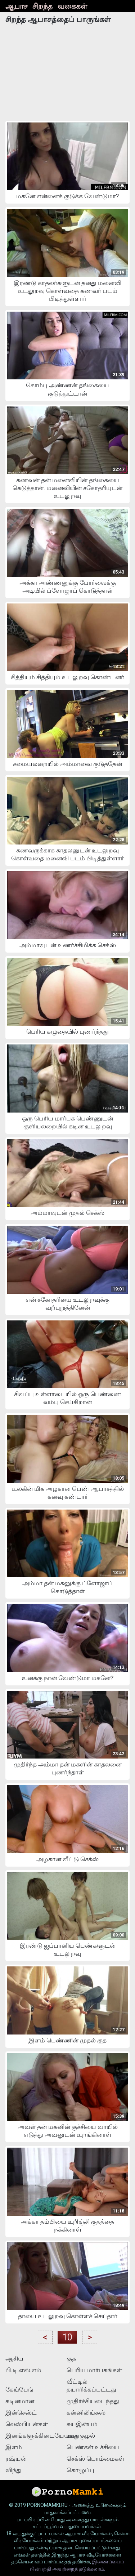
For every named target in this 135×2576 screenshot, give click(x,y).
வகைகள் (72, 6)
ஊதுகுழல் (81, 2435)
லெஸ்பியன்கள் (26, 2424)
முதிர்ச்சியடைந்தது (93, 2401)
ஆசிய (14, 2358)
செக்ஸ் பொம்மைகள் (95, 2458)
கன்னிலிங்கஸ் (86, 2412)
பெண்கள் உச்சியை (93, 2447)
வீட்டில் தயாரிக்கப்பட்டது (91, 2385)
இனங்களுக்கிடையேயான (35, 2435)
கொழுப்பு (80, 2470)
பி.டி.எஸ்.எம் (23, 2370)
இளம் (13, 2447)
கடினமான (19, 2401)
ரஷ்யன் (16, 2458)
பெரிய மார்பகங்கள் (94, 2370)
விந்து (13, 2470)
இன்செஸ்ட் (21, 2412)
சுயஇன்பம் (82, 2424)
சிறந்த (42, 6)
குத (71, 2358)
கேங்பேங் (19, 2389)
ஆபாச (16, 6)
